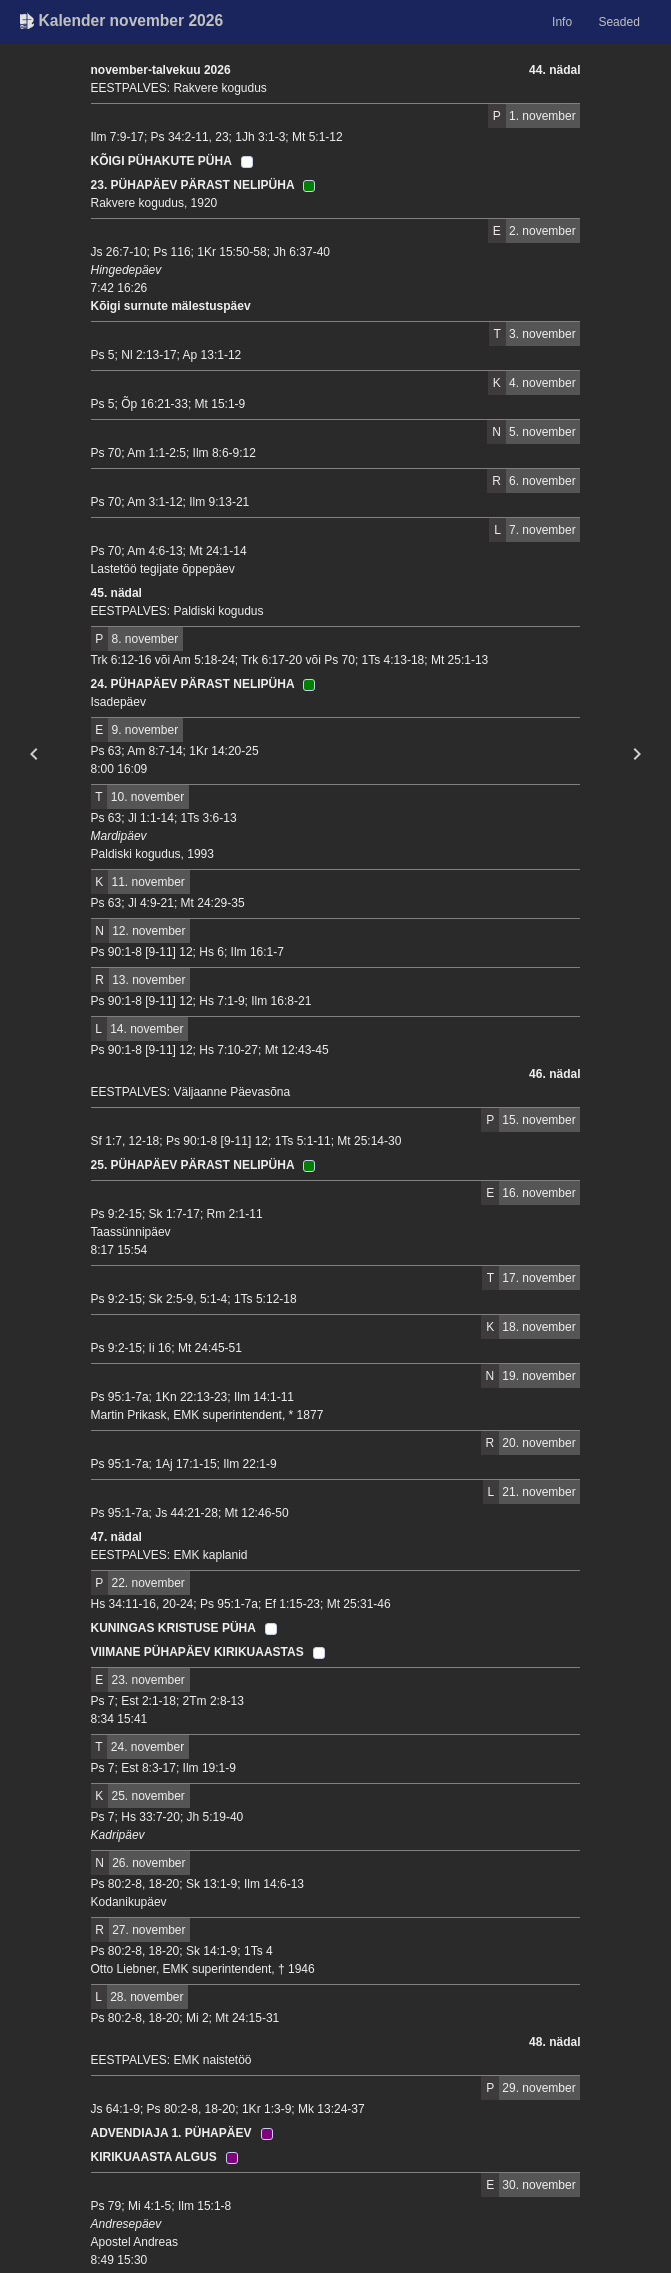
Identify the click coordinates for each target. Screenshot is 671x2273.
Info (562, 22)
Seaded (618, 22)
